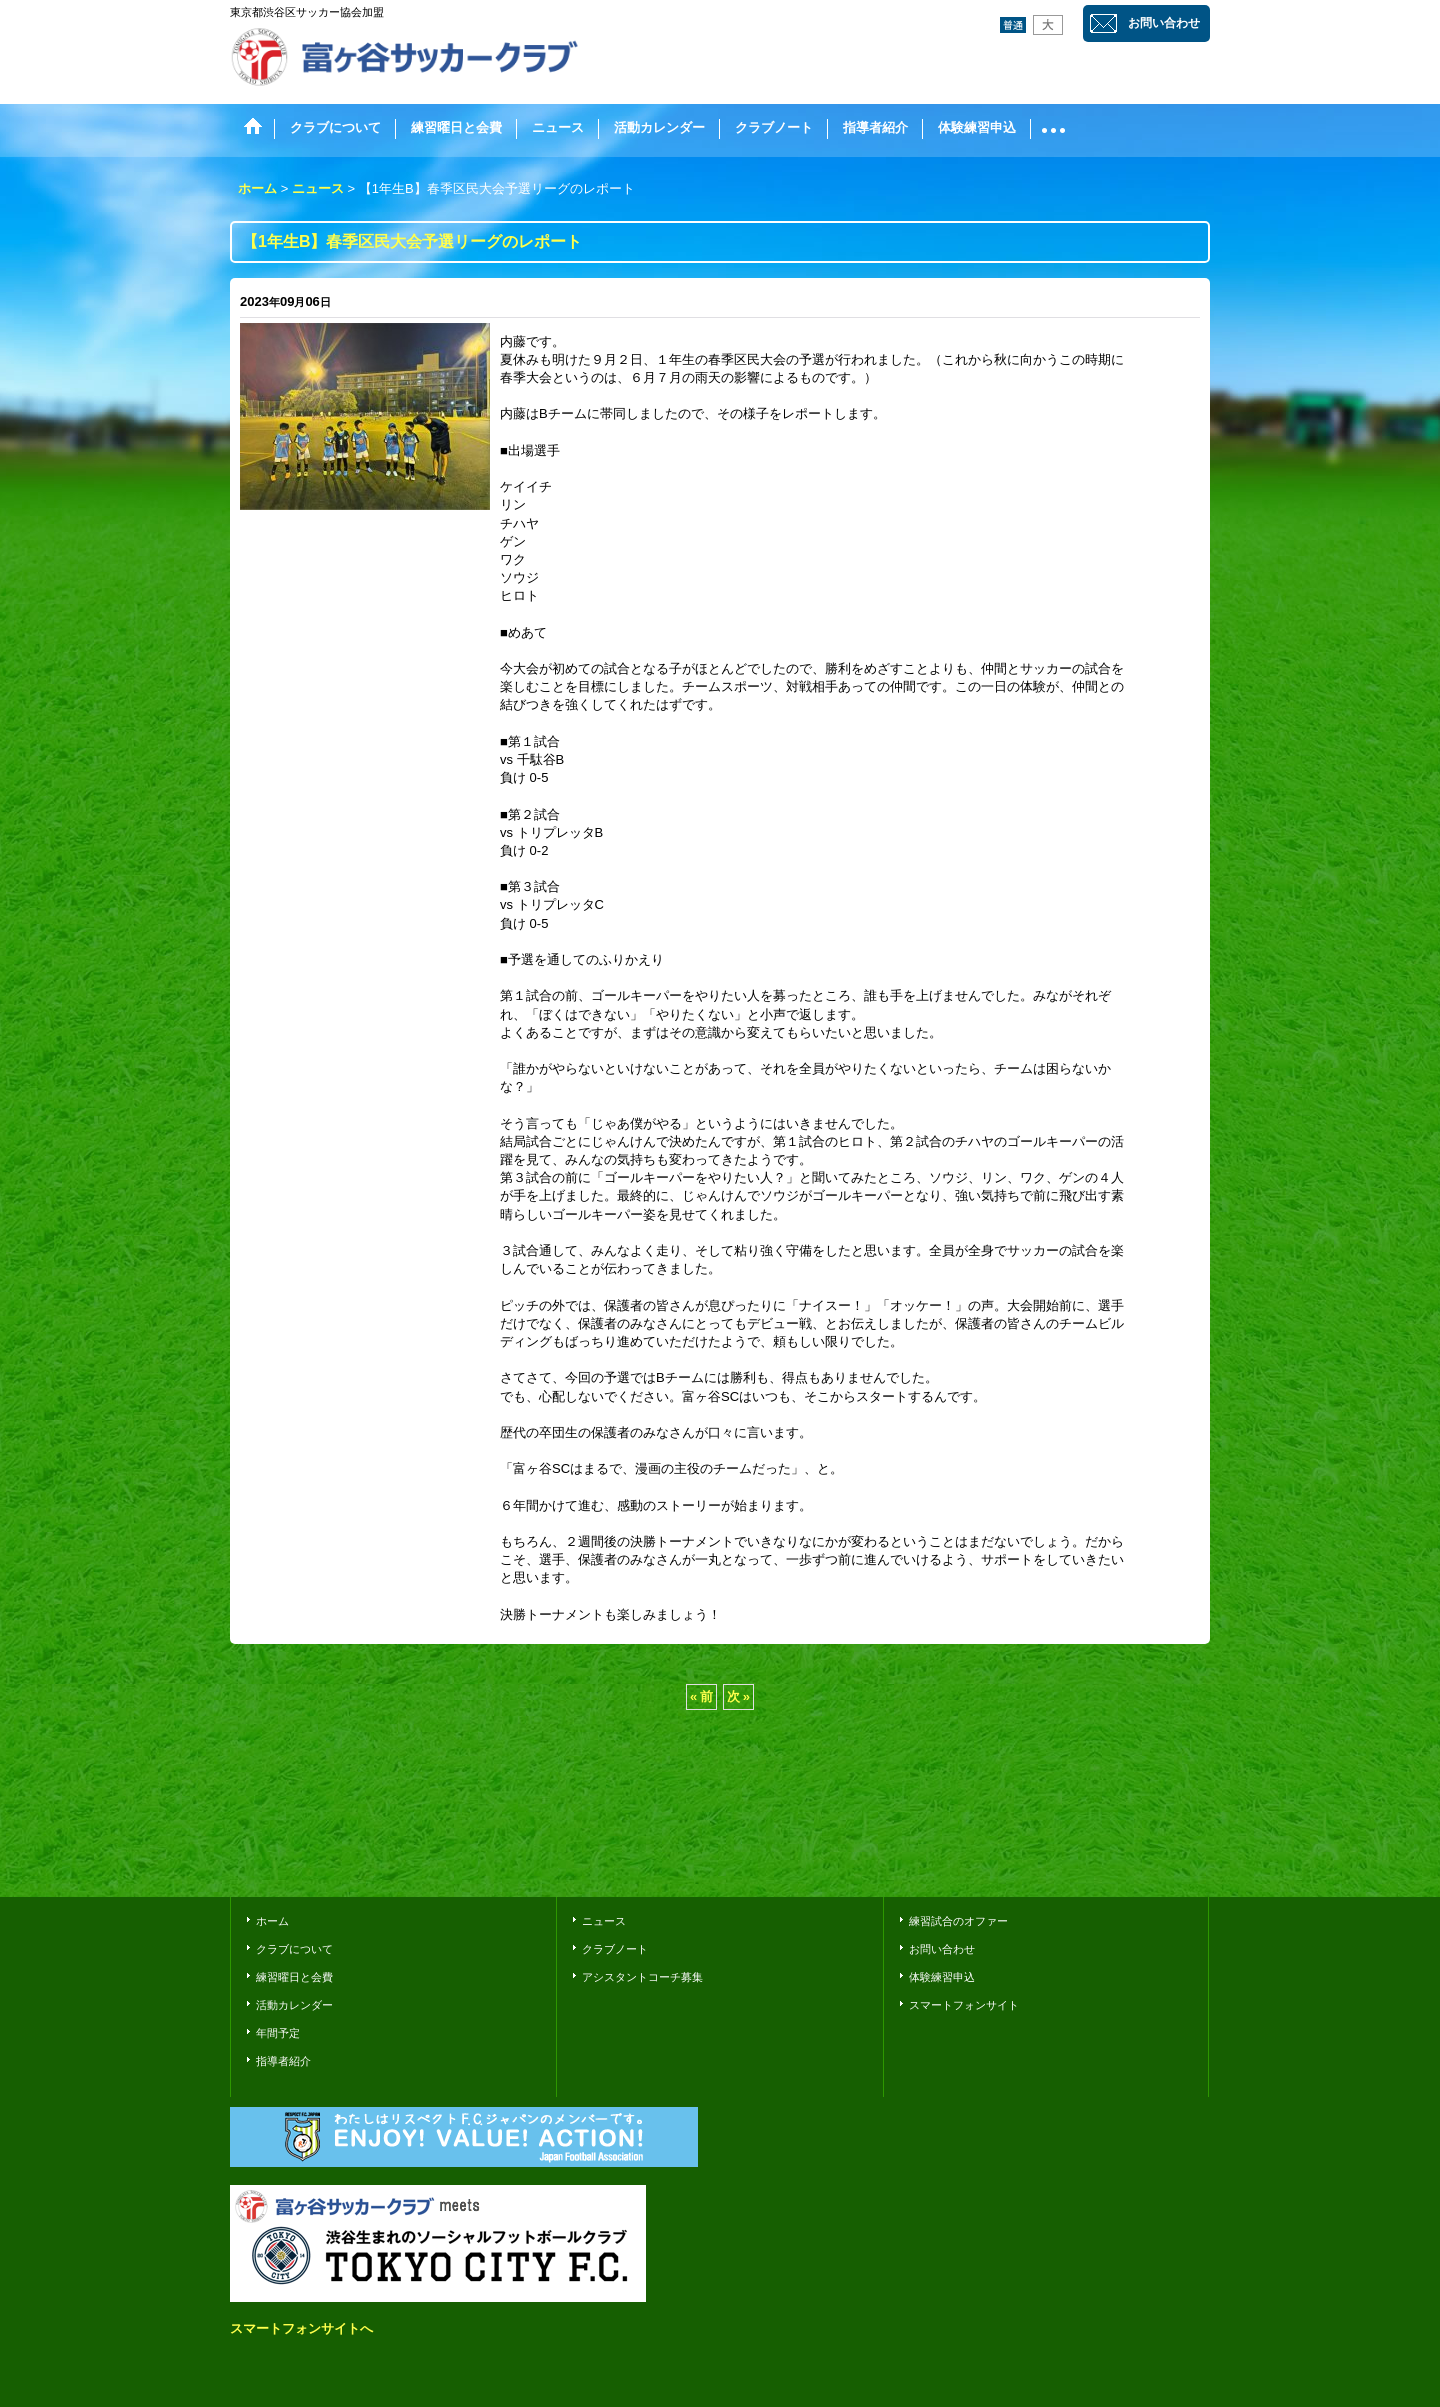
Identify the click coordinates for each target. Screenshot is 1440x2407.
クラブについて (294, 1949)
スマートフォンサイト (964, 2005)
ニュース (604, 1921)
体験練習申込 (942, 1977)
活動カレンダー (294, 2005)
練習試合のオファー (958, 1921)
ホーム (272, 1921)
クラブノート (615, 1949)
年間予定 (278, 2033)
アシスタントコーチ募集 (642, 1977)
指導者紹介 (283, 2061)
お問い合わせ (1164, 23)
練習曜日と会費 (294, 1977)
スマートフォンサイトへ (301, 2328)
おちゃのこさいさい (1151, 1853)
